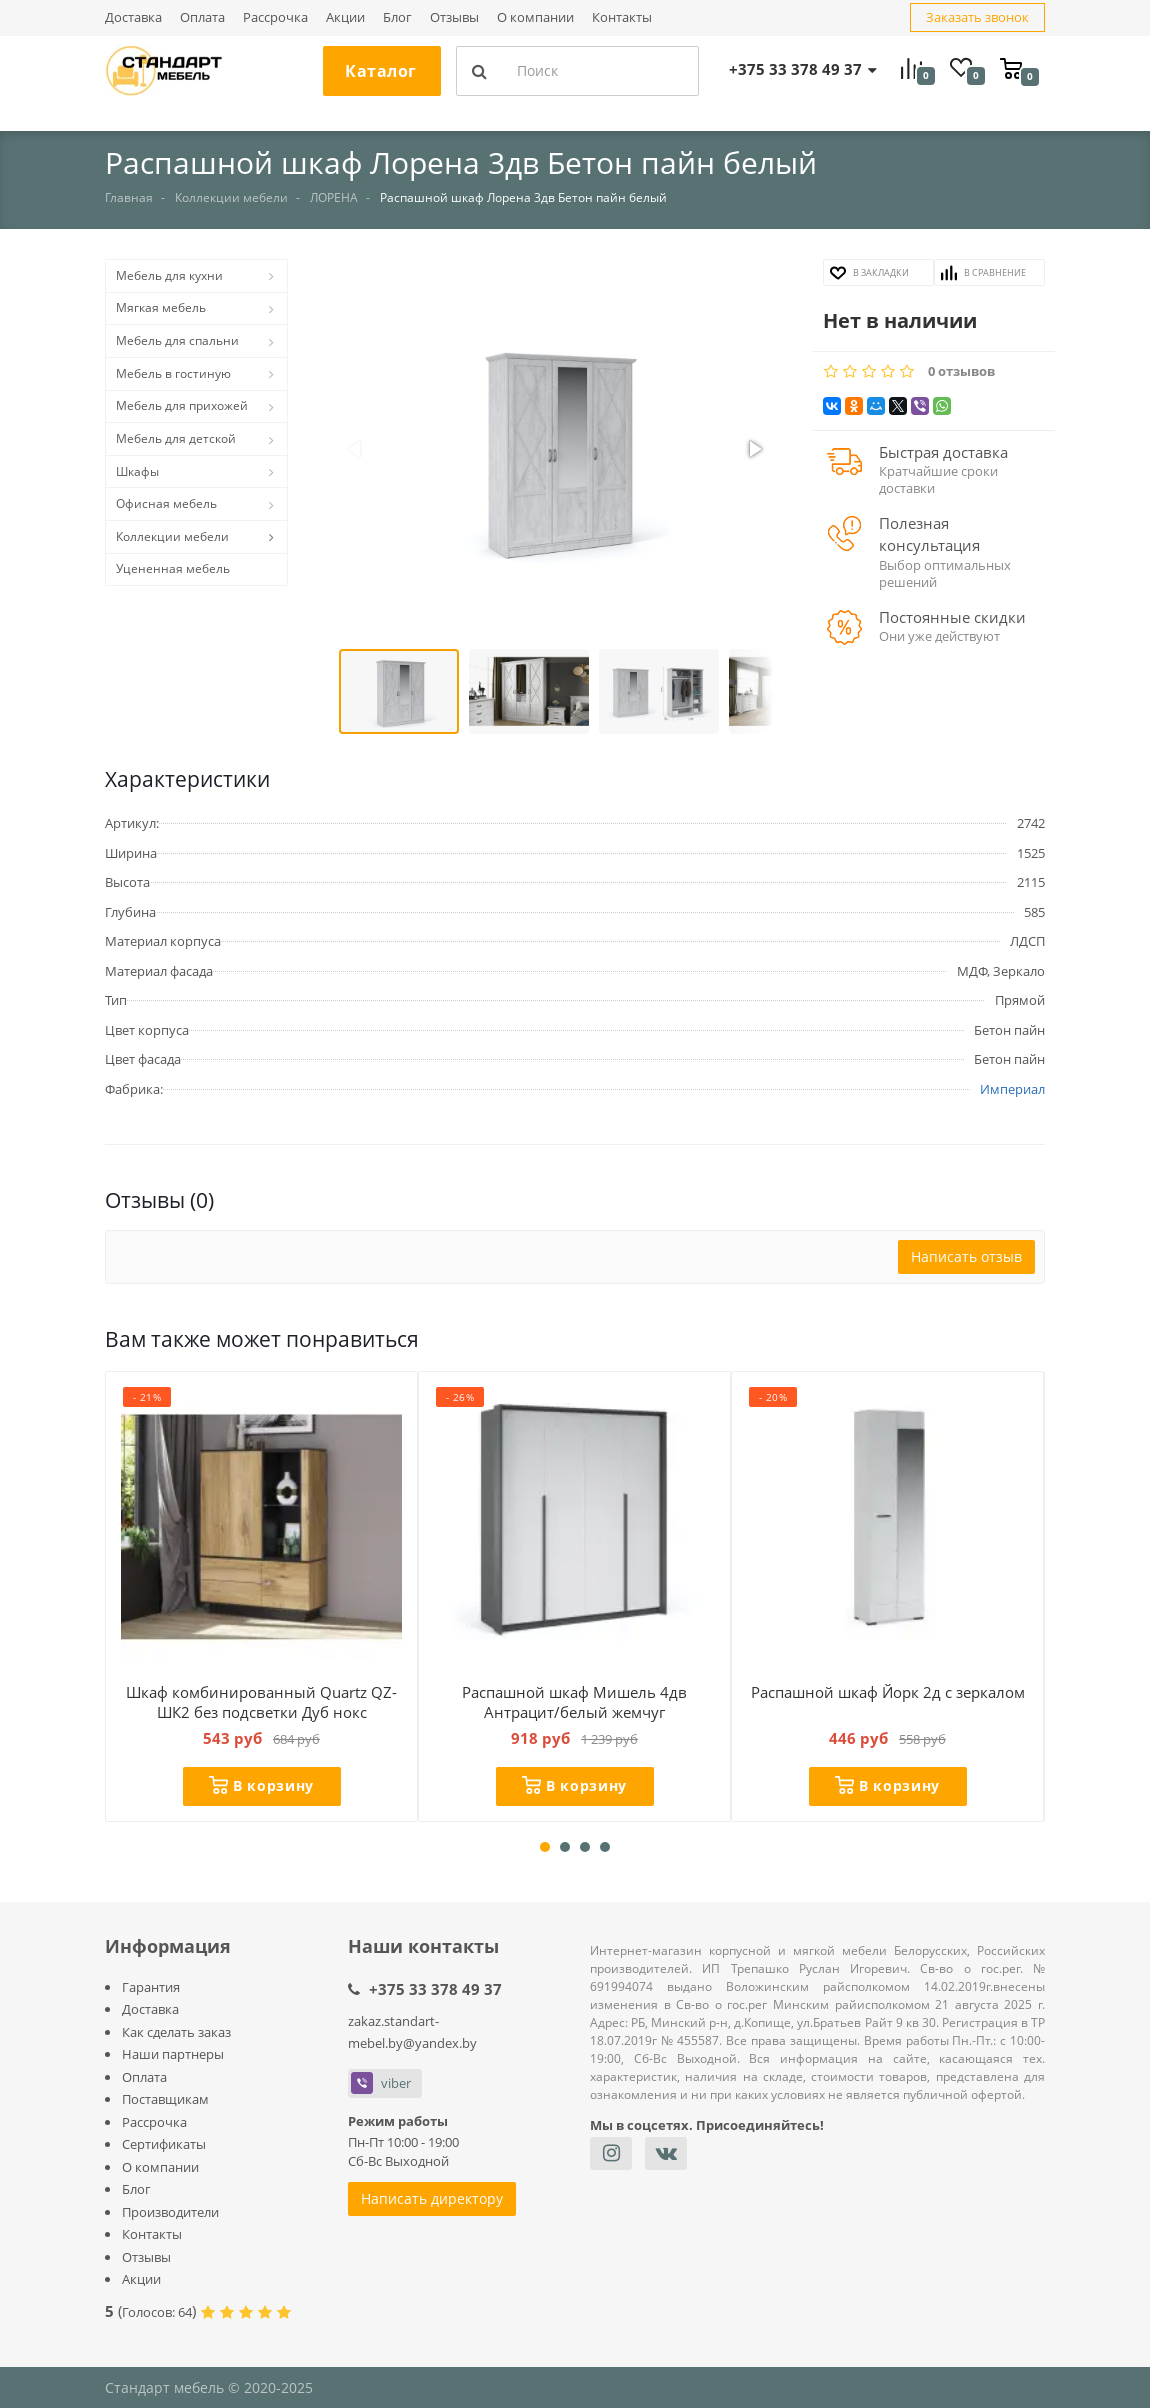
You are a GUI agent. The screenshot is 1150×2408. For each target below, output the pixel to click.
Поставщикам (165, 2099)
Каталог (381, 71)
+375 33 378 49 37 (435, 1989)
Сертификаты (164, 2144)
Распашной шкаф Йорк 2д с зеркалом (888, 1692)
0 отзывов (961, 371)
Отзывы (454, 17)
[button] (555, 451)
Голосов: (157, 2312)
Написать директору (432, 2198)
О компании (535, 17)
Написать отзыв (966, 1256)
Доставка (133, 17)
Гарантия (151, 1987)
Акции (345, 17)
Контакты (622, 17)
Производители (170, 2212)
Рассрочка (275, 17)
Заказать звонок (977, 17)
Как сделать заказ (176, 2032)
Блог (397, 17)
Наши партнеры (173, 2054)
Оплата (202, 17)
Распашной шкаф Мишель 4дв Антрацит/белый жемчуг (574, 1702)
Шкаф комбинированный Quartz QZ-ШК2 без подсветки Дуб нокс (261, 1702)
